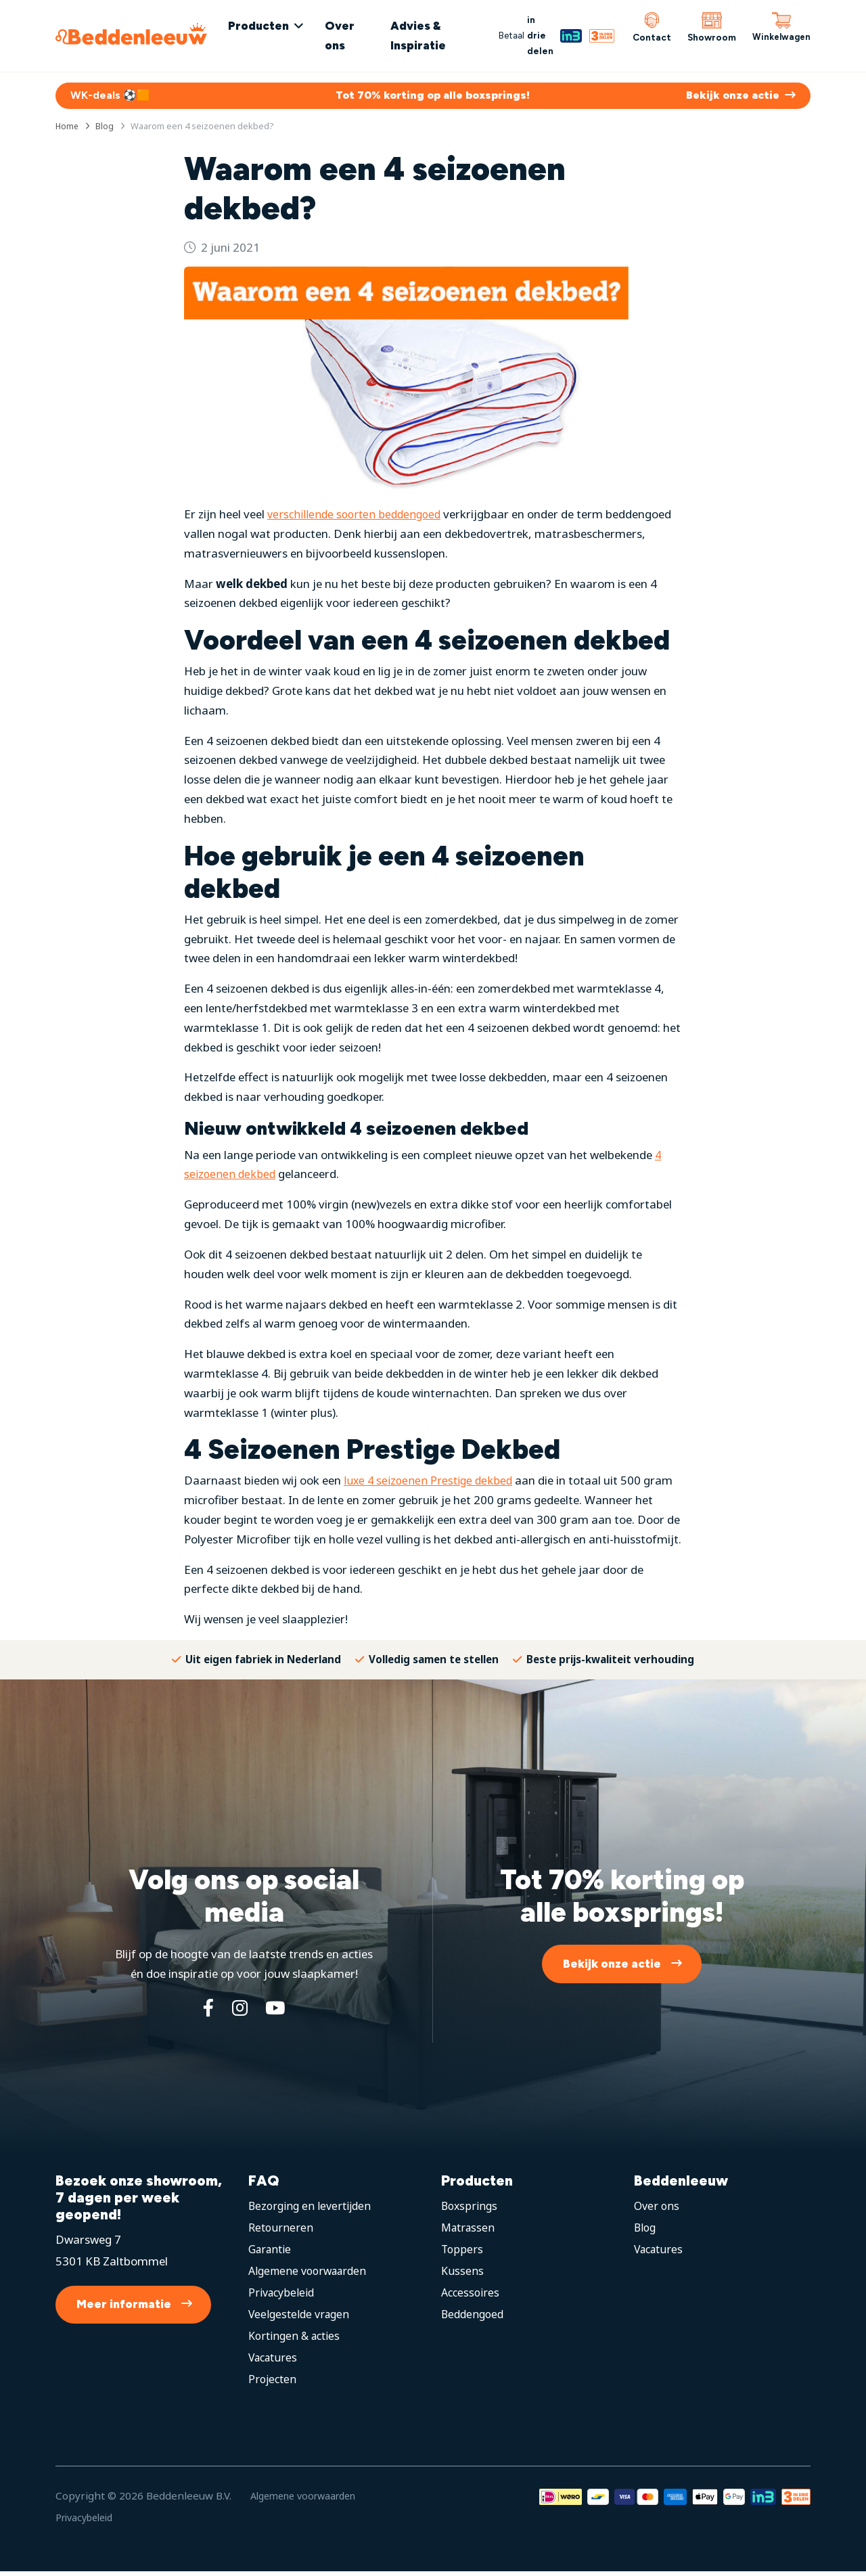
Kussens (462, 2274)
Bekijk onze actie (612, 1965)
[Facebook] (206, 2011)
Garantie (271, 2253)
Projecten (273, 2383)
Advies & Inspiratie (425, 35)
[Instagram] (239, 2011)
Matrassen (470, 2231)
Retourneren (281, 2231)
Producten (270, 25)
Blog (646, 2231)
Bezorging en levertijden (312, 2209)
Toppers (462, 2253)
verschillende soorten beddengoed (357, 516)
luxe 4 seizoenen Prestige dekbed (430, 1483)
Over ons (351, 35)
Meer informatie (123, 2308)
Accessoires (471, 2296)
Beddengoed (474, 2318)
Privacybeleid (283, 2296)
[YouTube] (277, 2011)
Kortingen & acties (297, 2339)
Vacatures (275, 2361)
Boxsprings (470, 2209)
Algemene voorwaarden (311, 2274)
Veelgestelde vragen (301, 2318)
